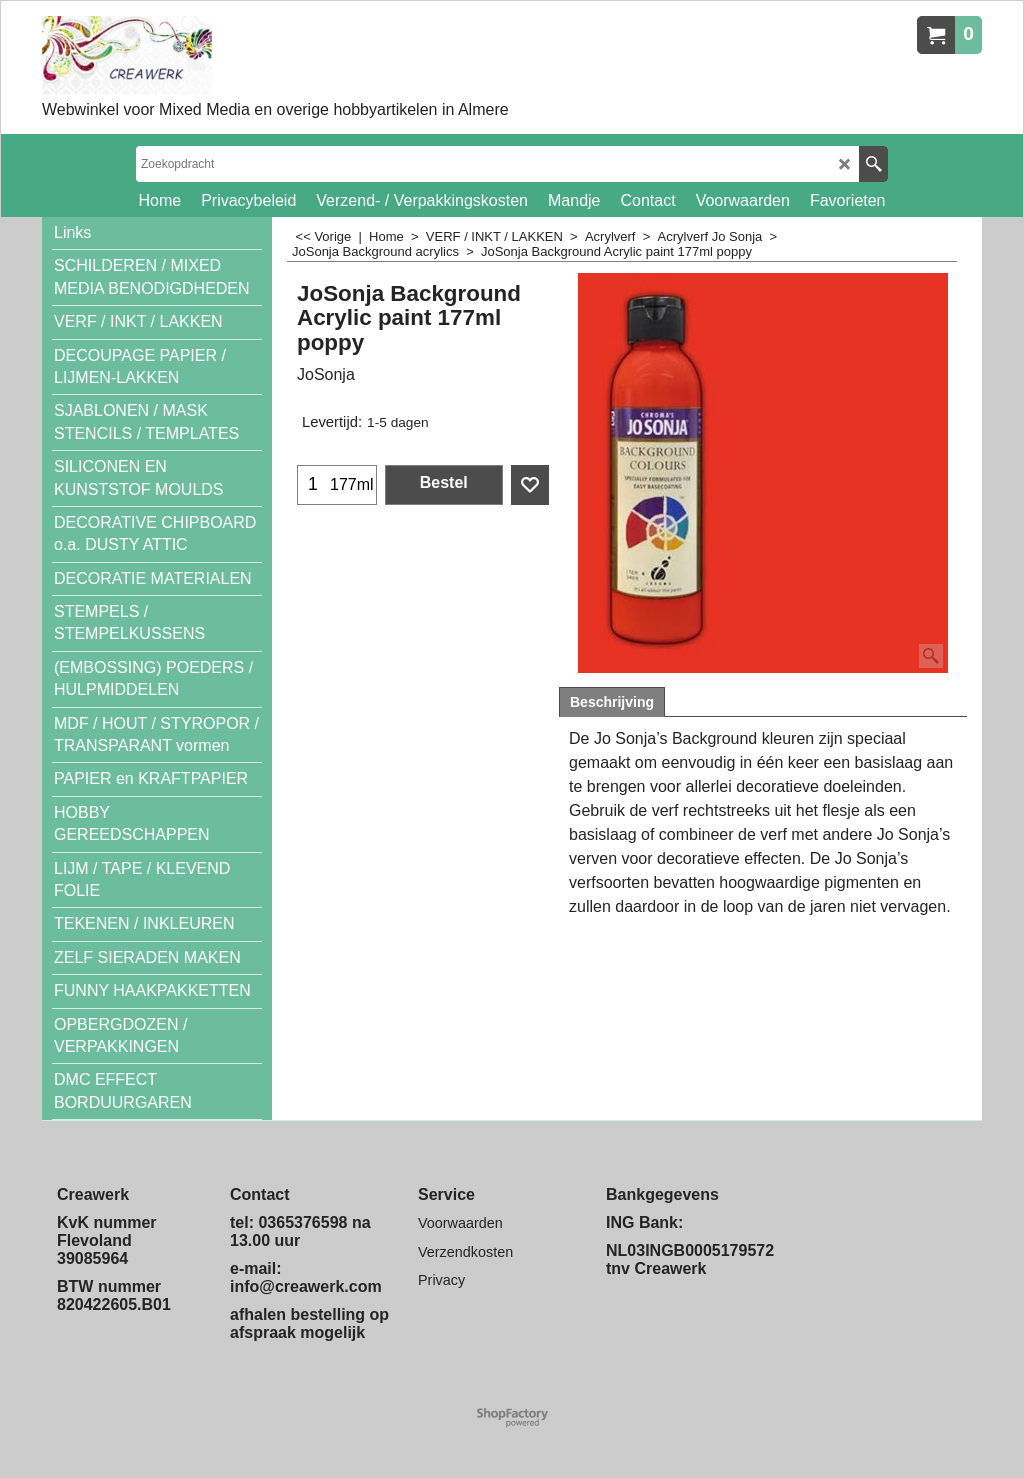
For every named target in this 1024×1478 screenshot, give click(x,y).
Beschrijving (612, 702)
